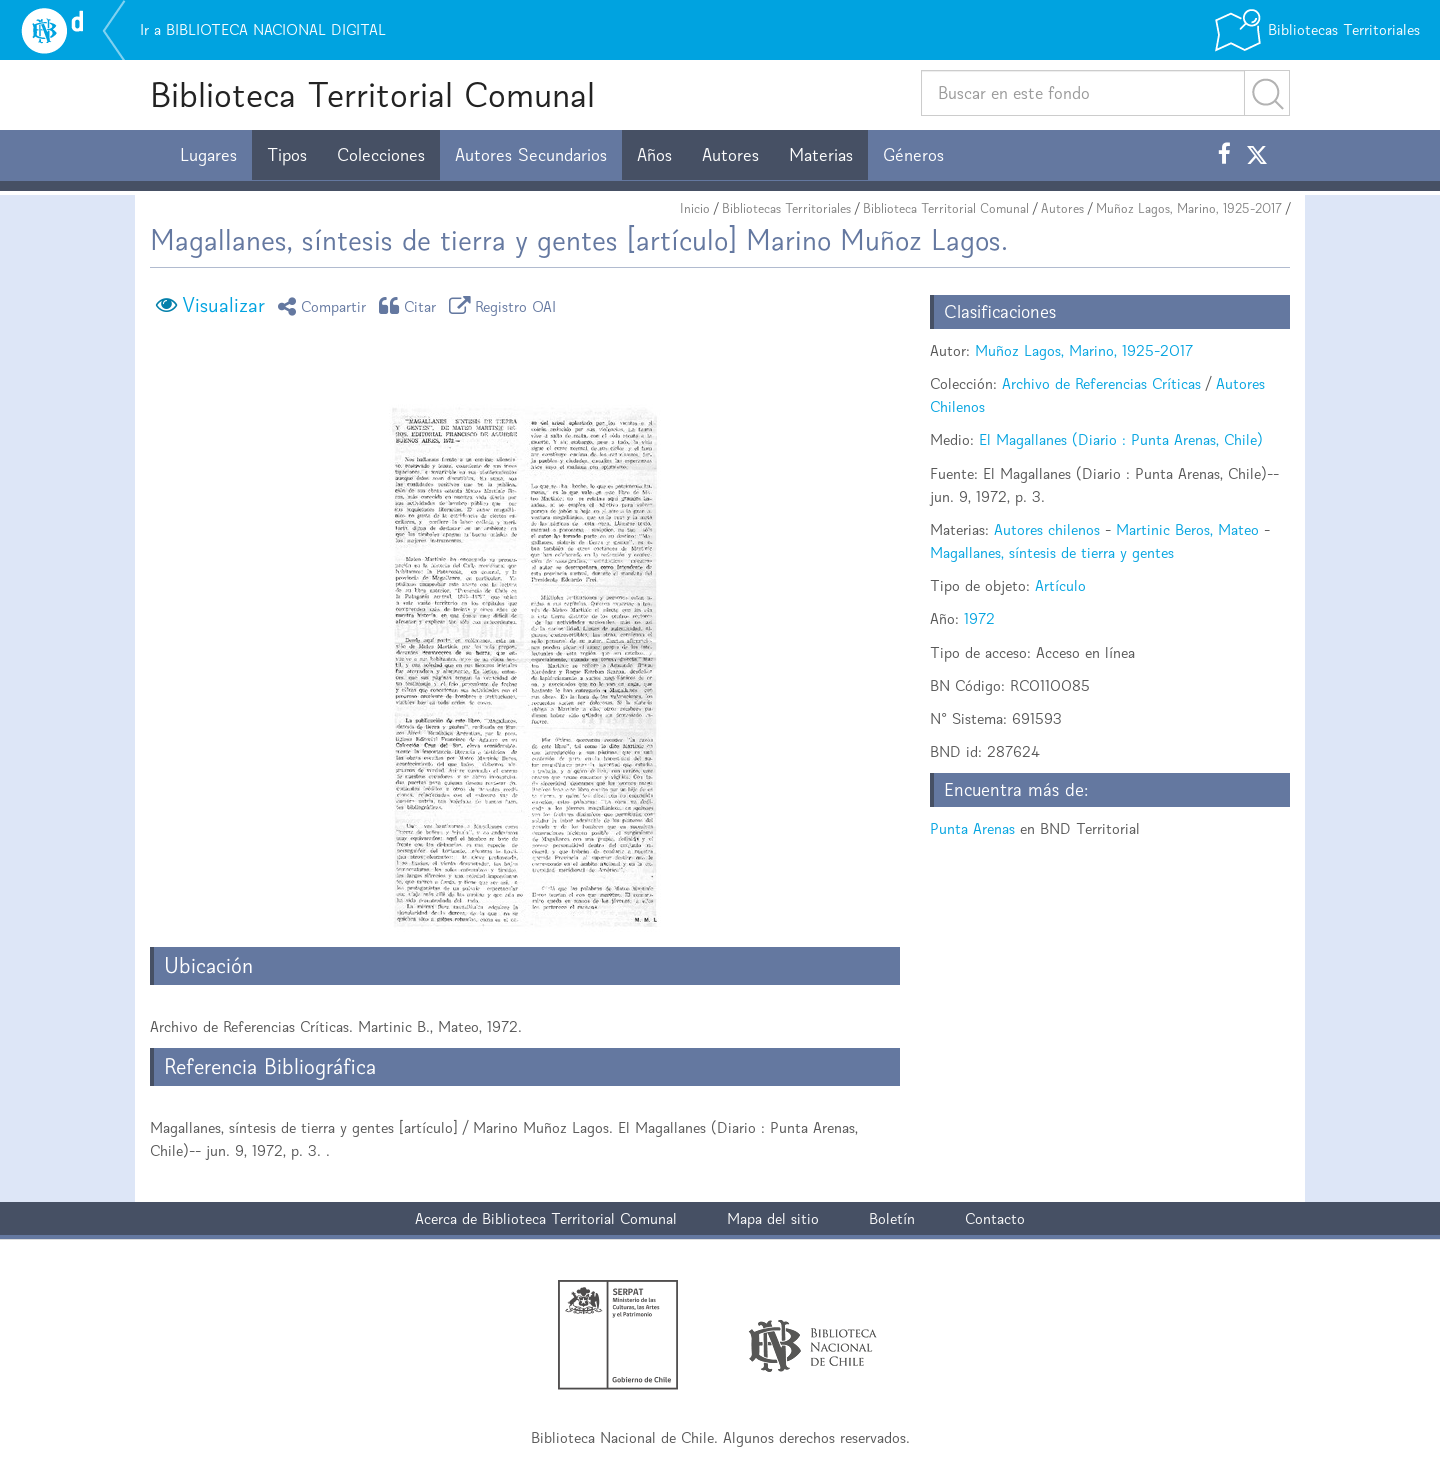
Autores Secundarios (531, 155)
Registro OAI (506, 305)
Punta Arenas (972, 828)
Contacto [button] (995, 1218)
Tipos (287, 155)
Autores (730, 155)
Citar (411, 305)
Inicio (695, 208)
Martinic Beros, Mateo (1187, 529)
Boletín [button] (892, 1218)
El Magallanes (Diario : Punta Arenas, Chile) (1121, 439)
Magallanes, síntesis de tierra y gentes (1052, 552)
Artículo (1060, 585)
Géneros (913, 155)
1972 (979, 618)
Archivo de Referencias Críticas (1101, 383)
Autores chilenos (1047, 529)
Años (654, 155)
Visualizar (223, 305)
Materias (821, 155)
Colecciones (381, 155)
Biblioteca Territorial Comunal (372, 94)
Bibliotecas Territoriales (786, 208)
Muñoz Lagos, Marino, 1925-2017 (1189, 208)
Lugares (208, 155)
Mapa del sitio (773, 1218)
